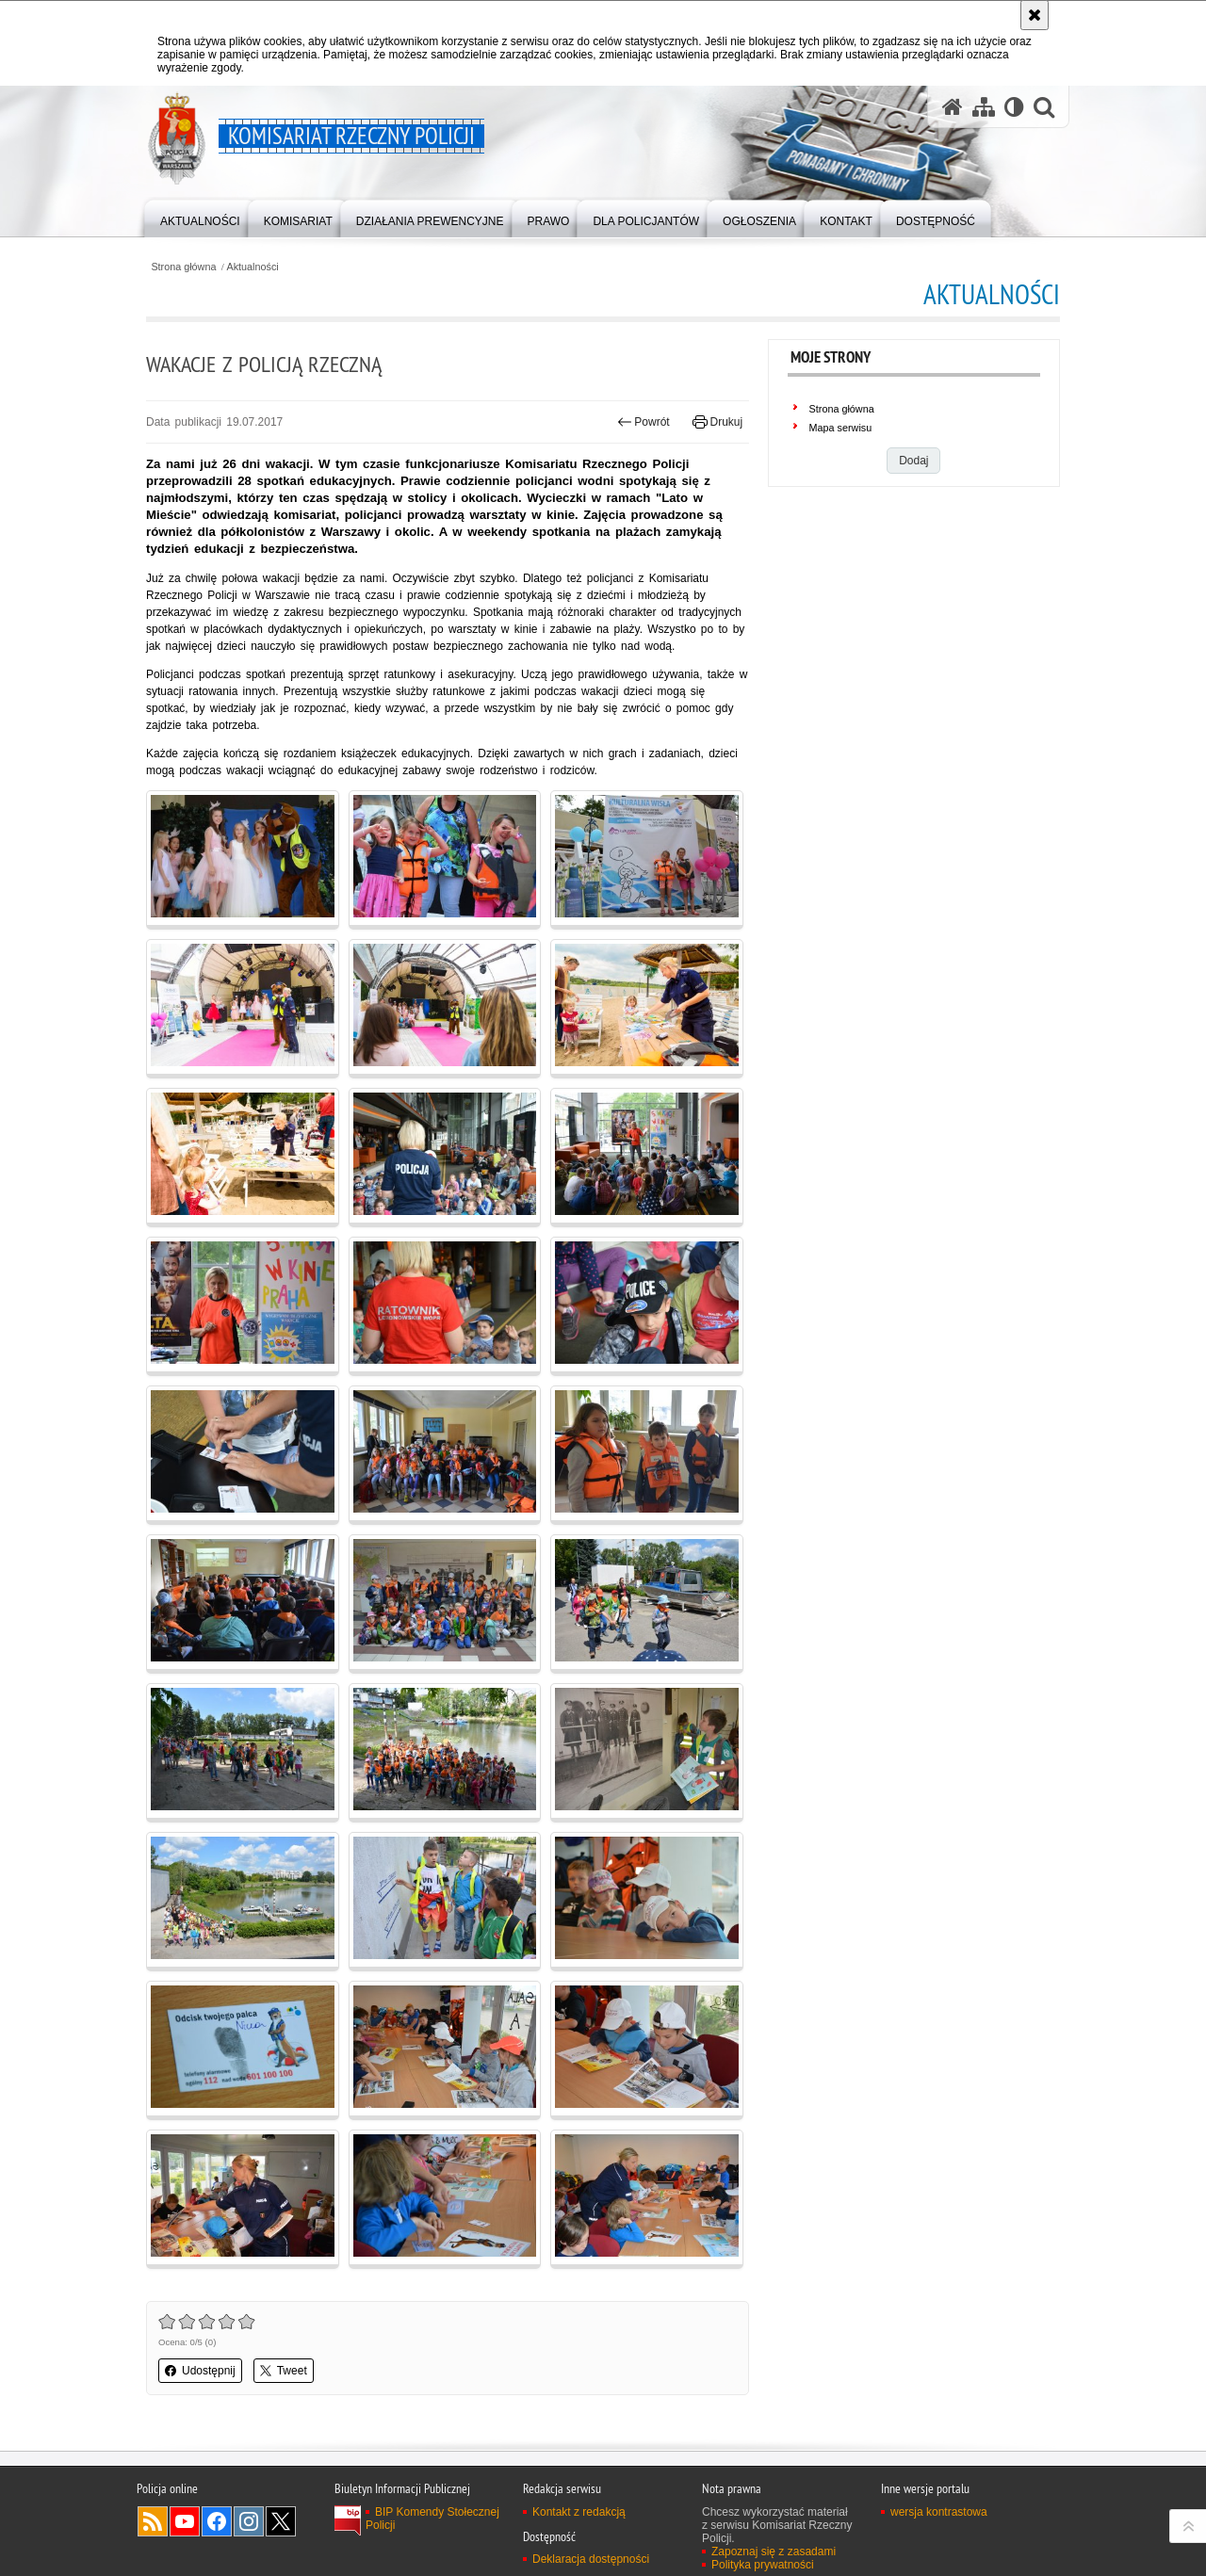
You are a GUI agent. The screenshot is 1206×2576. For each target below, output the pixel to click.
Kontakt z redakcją (579, 2512)
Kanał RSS (153, 2521)
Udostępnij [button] (200, 2370)
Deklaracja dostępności (590, 2559)
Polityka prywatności (762, 2564)
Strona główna (183, 267)
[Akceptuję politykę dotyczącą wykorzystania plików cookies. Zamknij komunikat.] (1034, 15)
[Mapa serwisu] (983, 107)
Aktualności (253, 267)
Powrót (643, 421)
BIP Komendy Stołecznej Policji (432, 2518)
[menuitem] (200, 217)
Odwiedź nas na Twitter (281, 2521)
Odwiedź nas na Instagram (249, 2521)
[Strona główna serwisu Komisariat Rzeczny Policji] (952, 107)
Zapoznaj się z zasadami (773, 2551)
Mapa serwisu (840, 427)
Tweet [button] (283, 2370)
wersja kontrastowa (938, 2512)
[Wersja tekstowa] (1014, 107)
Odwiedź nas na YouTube (185, 2521)
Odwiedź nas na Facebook (217, 2521)
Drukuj (717, 421)
